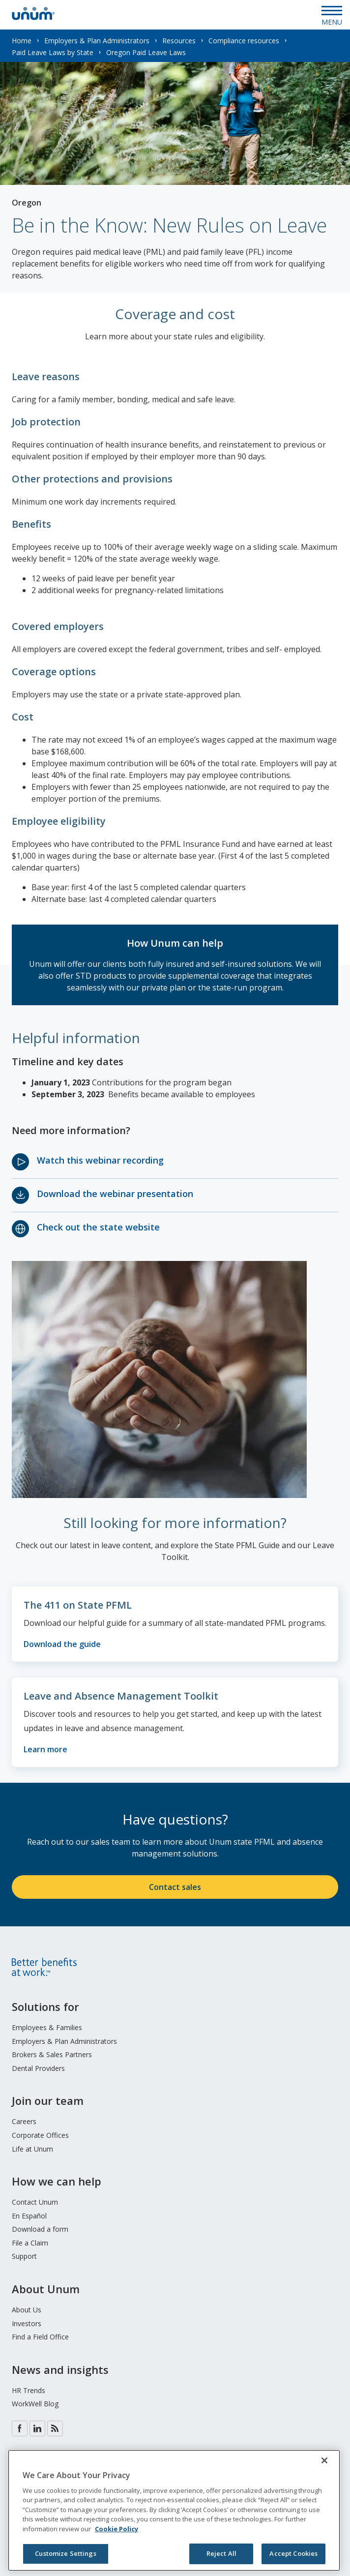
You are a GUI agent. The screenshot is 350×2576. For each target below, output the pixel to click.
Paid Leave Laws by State (52, 52)
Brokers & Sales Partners (52, 2054)
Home (21, 40)
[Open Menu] (332, 15)
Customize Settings (65, 2553)
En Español (29, 2215)
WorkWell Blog (35, 2403)
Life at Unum (32, 2149)
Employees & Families (47, 2027)
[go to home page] (33, 17)
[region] (174, 2510)
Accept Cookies (293, 2553)
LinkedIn (37, 2428)
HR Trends (28, 2390)
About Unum (46, 2288)
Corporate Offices (40, 2135)
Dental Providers (38, 2068)
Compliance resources (243, 40)
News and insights (60, 2369)
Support (24, 2256)
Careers (24, 2121)
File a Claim (30, 2242)
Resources (179, 40)
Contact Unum (35, 2202)
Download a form (40, 2229)
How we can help (56, 2181)
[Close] (324, 2460)
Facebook (20, 2428)
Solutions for (45, 2006)
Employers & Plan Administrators (96, 40)
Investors (26, 2323)
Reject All (221, 2553)
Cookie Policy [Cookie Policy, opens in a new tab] (116, 2528)
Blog (55, 2428)
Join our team (48, 2100)
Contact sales (175, 1887)
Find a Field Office (40, 2336)
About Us (26, 2309)
